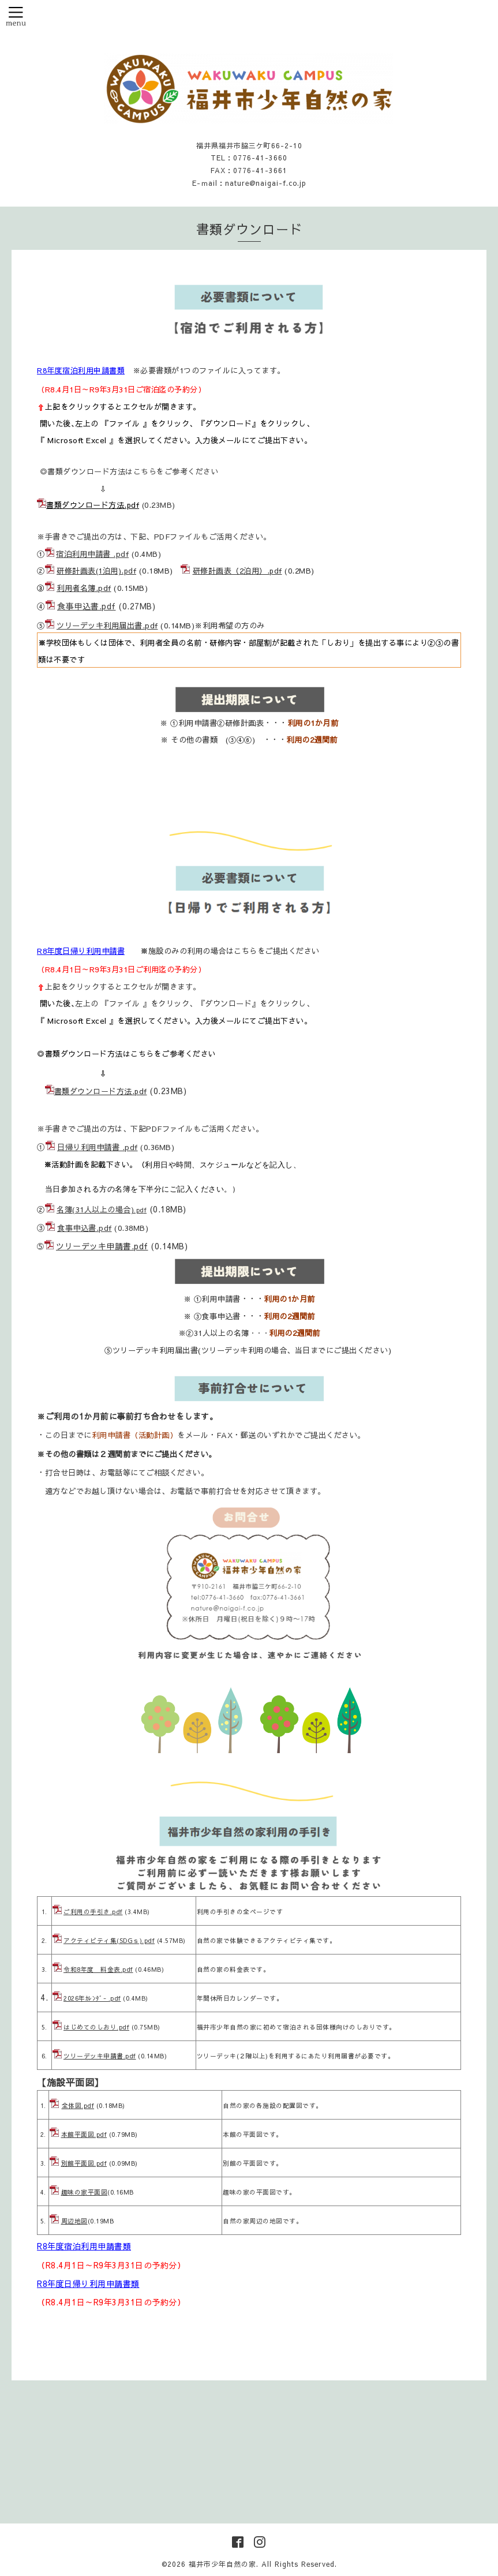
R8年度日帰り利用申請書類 (88, 2283)
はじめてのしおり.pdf (96, 2027)
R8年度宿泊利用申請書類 (81, 370)
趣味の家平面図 (84, 2192)
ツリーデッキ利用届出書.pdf (107, 625)
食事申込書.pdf (86, 606)
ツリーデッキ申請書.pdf (102, 1246)
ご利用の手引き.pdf (93, 1911)
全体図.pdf (78, 2105)
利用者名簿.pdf (84, 587)
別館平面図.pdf (84, 2163)
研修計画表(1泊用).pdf (96, 571)
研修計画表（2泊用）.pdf (237, 571)
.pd (139, 1209)
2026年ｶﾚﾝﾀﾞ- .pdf (92, 1998)
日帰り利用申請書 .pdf (97, 1146)
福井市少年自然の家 (222, 2563)
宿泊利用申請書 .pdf (92, 553)
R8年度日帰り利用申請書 (81, 950)
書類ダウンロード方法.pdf (92, 505)
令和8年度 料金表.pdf (98, 1969)
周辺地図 (74, 2220)
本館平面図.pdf (84, 2134)
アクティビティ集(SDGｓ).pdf (109, 1940)
